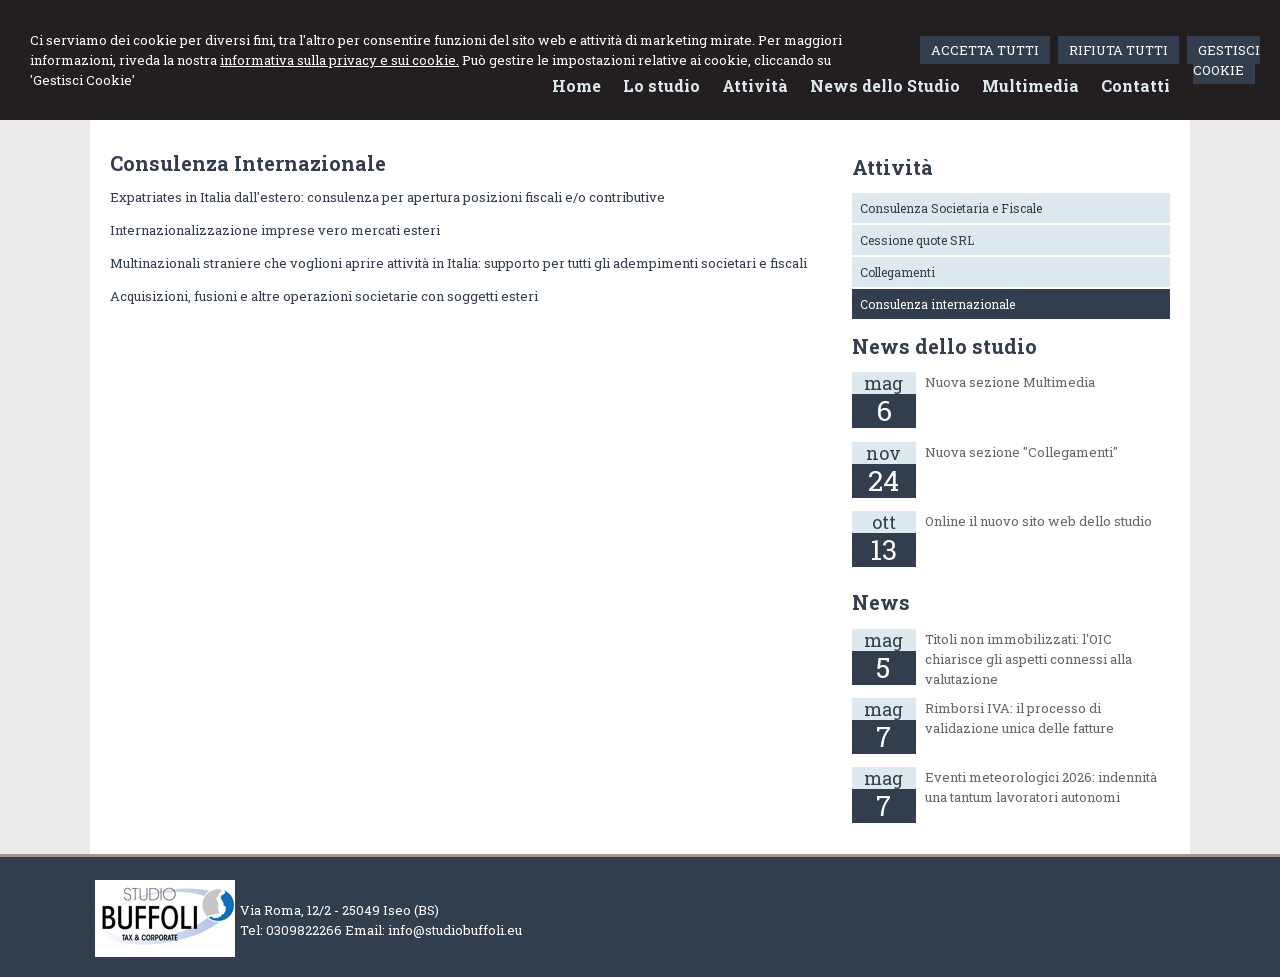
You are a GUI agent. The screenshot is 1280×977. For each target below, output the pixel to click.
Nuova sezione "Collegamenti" (1021, 452)
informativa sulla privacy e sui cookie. (339, 60)
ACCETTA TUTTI (985, 50)
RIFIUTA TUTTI (1118, 50)
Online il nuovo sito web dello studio (1038, 521)
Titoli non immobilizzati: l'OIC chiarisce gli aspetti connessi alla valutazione (1028, 659)
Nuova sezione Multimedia (1010, 382)
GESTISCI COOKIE (1226, 60)
